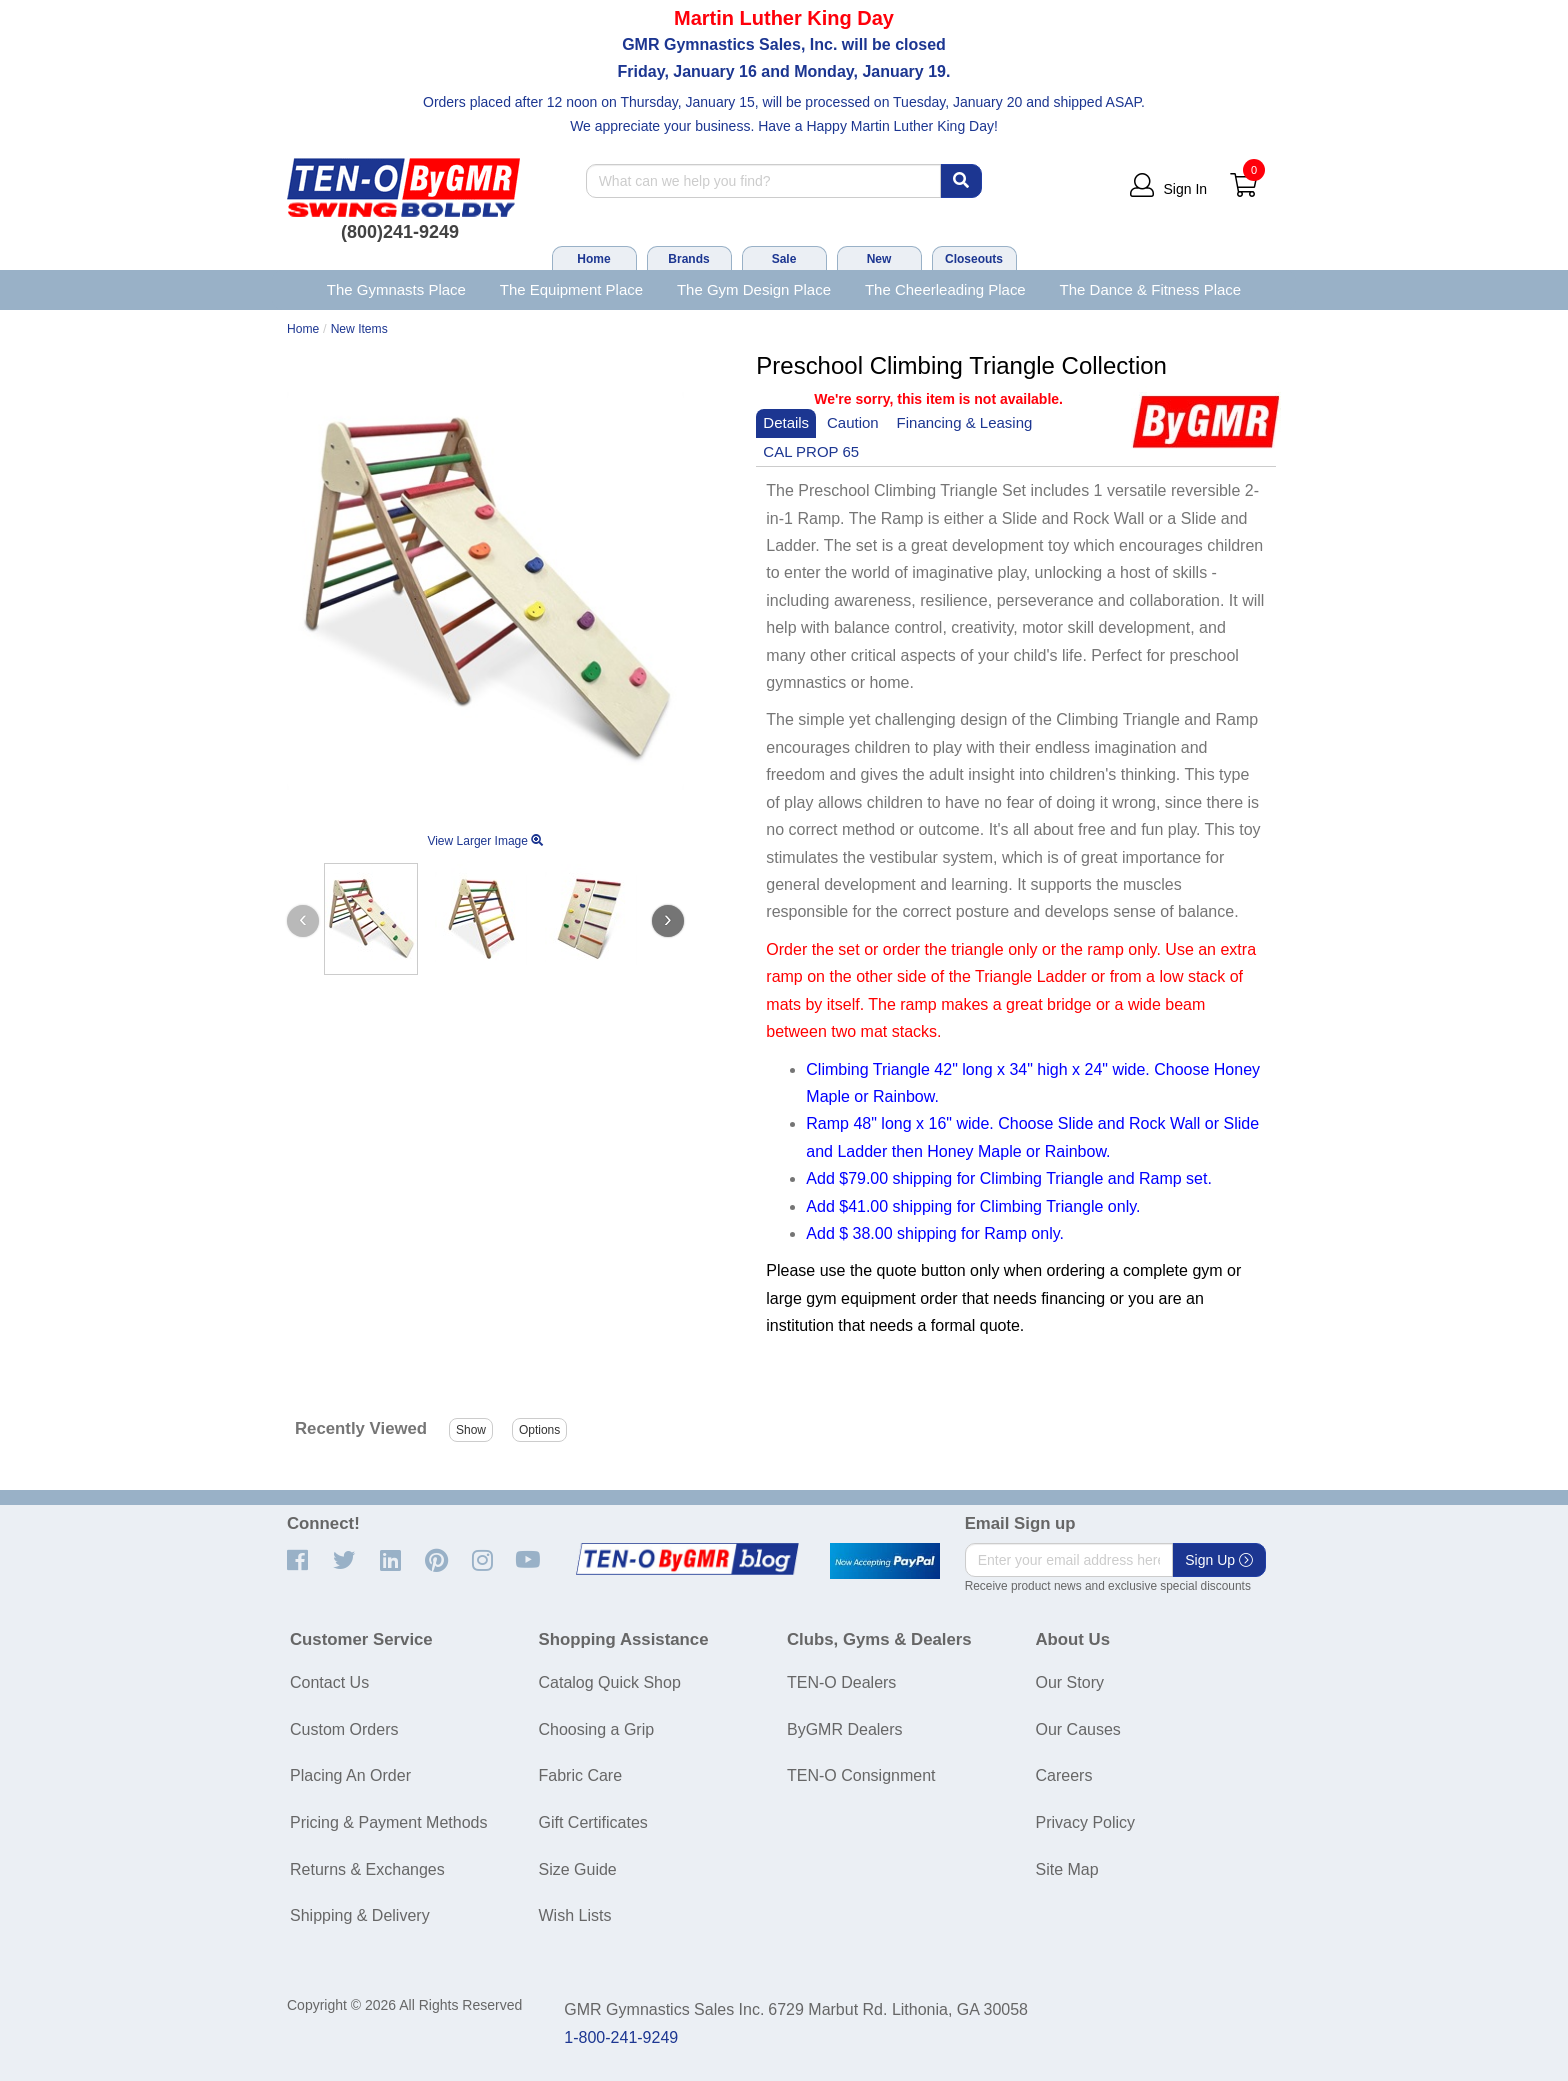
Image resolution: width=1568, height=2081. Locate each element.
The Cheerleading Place (945, 289)
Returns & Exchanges (367, 1869)
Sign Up (1219, 1560)
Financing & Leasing (965, 422)
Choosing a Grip (597, 1729)
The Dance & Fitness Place (1151, 289)
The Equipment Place (571, 289)
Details (786, 422)
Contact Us (329, 1682)
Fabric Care (581, 1775)
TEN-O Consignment (861, 1775)
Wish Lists (575, 1915)
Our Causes (1078, 1729)
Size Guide (578, 1869)
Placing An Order (350, 1775)
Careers (1064, 1775)
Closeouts (974, 259)
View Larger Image (485, 841)
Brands (688, 259)
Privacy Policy (1086, 1822)
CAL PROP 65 (811, 451)
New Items (359, 329)
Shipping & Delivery (360, 1915)
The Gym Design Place (754, 289)
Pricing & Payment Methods (388, 1822)
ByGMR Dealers (845, 1729)
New (879, 259)
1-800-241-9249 (621, 2037)
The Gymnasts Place (396, 289)
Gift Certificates (593, 1822)
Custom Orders (344, 1729)
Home (593, 259)
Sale (784, 259)
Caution (853, 422)
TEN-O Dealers (841, 1682)
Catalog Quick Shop (610, 1682)
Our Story (1070, 1682)
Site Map (1067, 1869)
